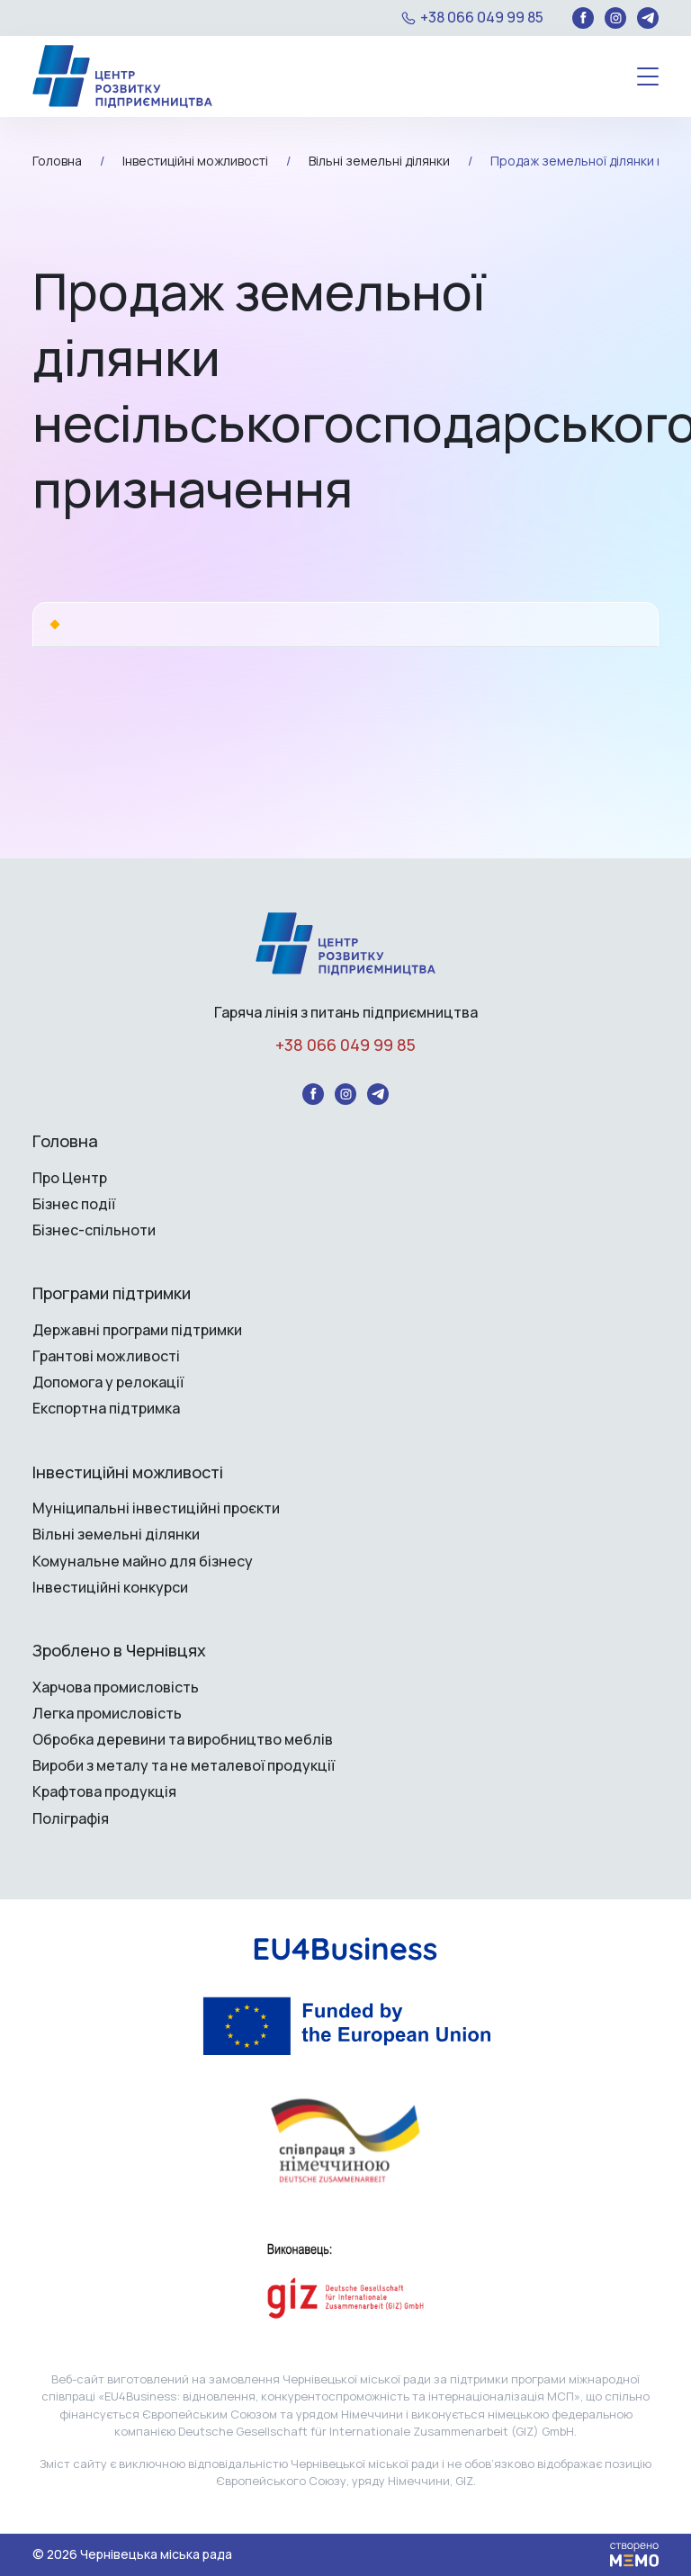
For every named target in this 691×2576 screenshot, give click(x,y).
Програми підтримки (111, 1294)
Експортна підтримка (106, 1408)
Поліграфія (70, 1818)
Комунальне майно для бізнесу (142, 1561)
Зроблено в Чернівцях (119, 1651)
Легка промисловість (107, 1713)
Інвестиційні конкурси (110, 1587)
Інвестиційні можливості (127, 1473)
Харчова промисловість (115, 1687)
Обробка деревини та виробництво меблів (182, 1739)
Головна (65, 1142)
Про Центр (69, 1178)
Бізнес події (73, 1204)
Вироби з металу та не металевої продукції (183, 1765)
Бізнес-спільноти (94, 1230)
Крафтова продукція (104, 1791)
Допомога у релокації (108, 1382)
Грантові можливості (106, 1356)
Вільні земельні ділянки (116, 1534)
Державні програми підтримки (137, 1330)
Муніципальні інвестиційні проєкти (156, 1508)
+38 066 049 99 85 (481, 17)
